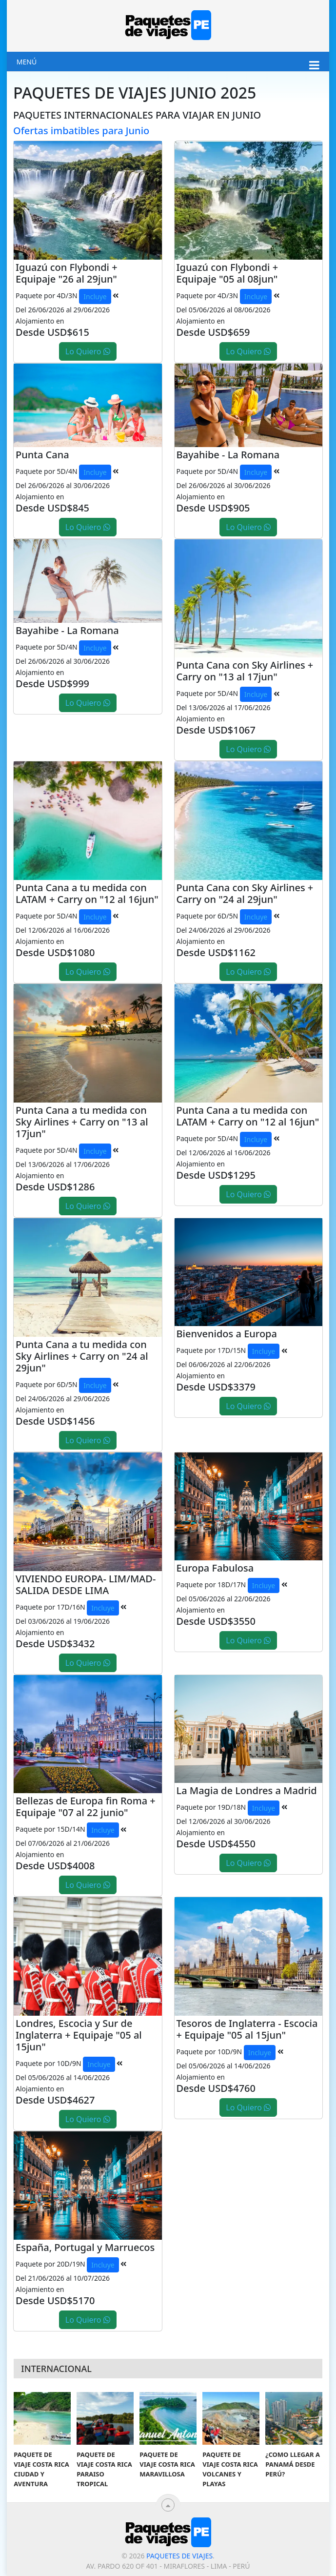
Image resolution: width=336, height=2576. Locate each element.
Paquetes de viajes (179, 2555)
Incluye (94, 296)
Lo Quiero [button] (87, 351)
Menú (27, 61)
